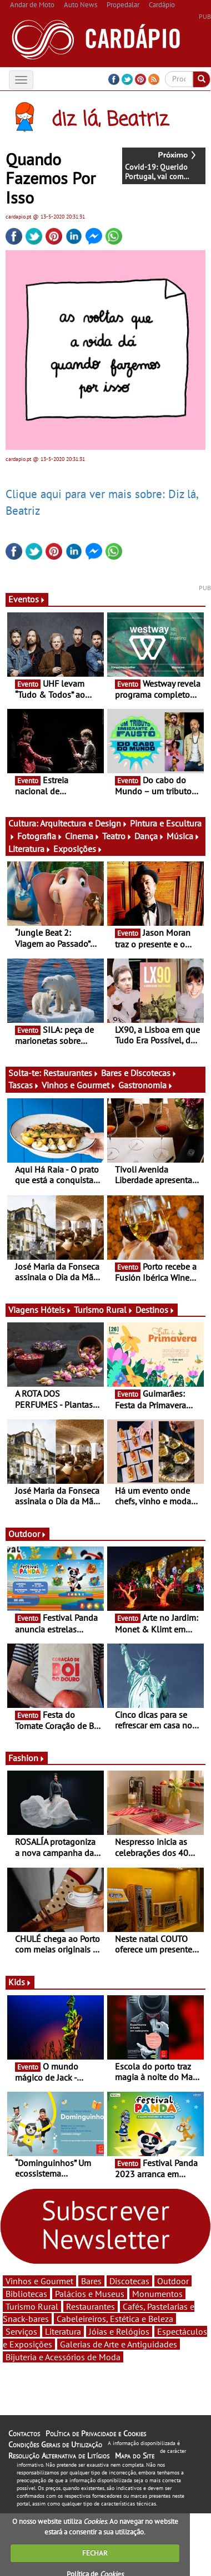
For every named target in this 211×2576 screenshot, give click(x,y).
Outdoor (27, 1533)
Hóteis (56, 1309)
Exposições (78, 848)
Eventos (27, 599)
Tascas (23, 1085)
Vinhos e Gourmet (79, 1085)
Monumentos (157, 2293)
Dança (149, 835)
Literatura (29, 848)
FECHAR (95, 2553)
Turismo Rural (103, 1309)
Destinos (155, 1309)
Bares (91, 2280)
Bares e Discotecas (139, 1072)
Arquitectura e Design (84, 823)
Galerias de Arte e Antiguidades (118, 2344)
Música (183, 835)
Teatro (117, 835)
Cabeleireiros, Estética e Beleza (115, 2318)
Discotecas (129, 2280)
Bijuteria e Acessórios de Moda (63, 2356)
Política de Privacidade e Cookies (96, 2433)
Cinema (82, 835)
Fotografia (40, 835)
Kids (20, 1981)
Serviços (21, 2331)
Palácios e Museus (89, 2293)
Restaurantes (71, 1072)
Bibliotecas (26, 2293)
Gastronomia (145, 1085)
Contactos (24, 2433)
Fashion (26, 1757)
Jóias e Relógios (119, 2331)
